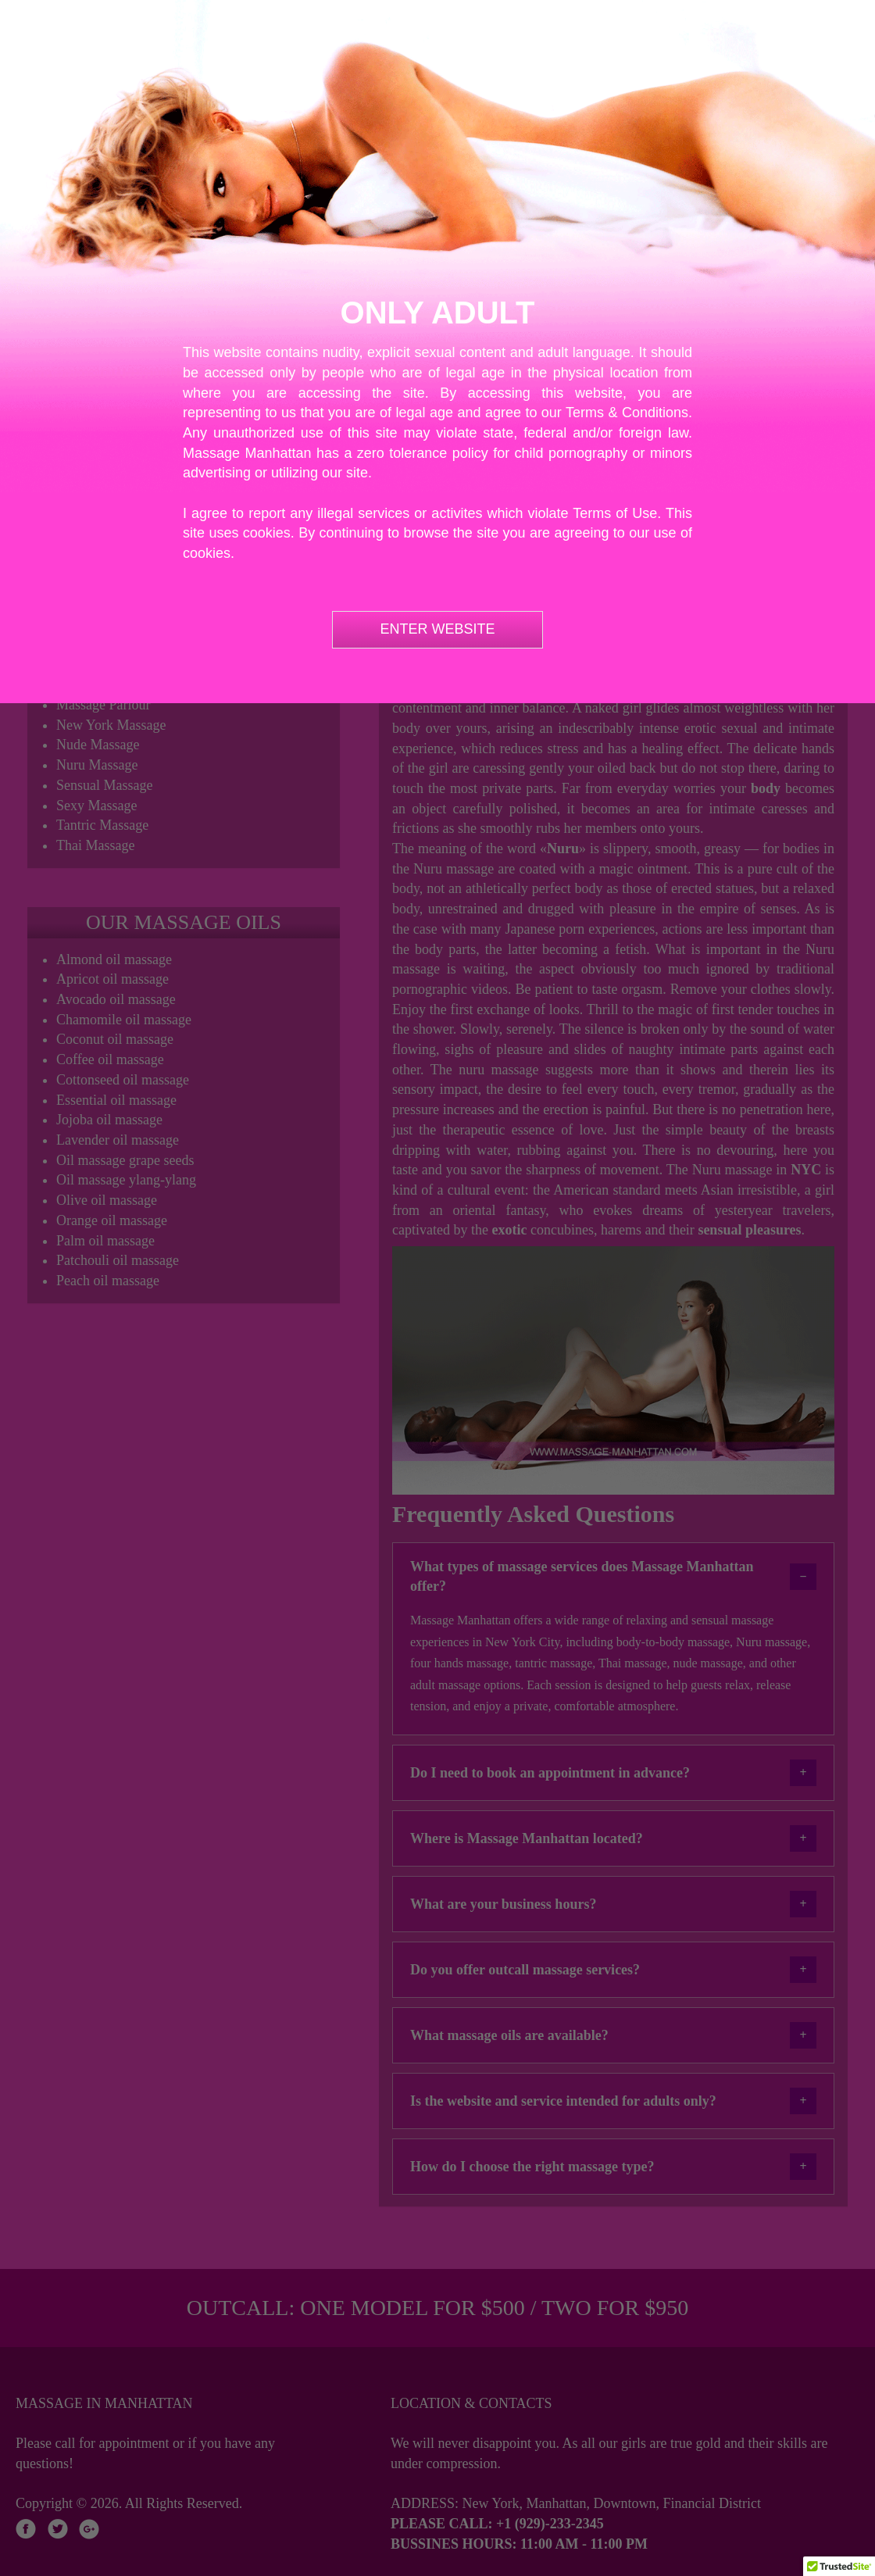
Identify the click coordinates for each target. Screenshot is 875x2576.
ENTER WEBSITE (437, 629)
